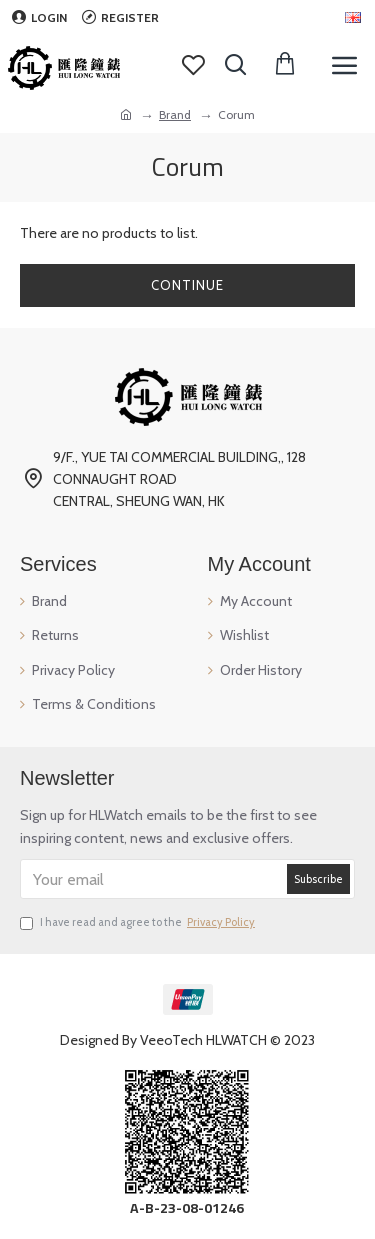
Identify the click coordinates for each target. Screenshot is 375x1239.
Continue (187, 285)
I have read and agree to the (139, 923)
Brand (175, 114)
